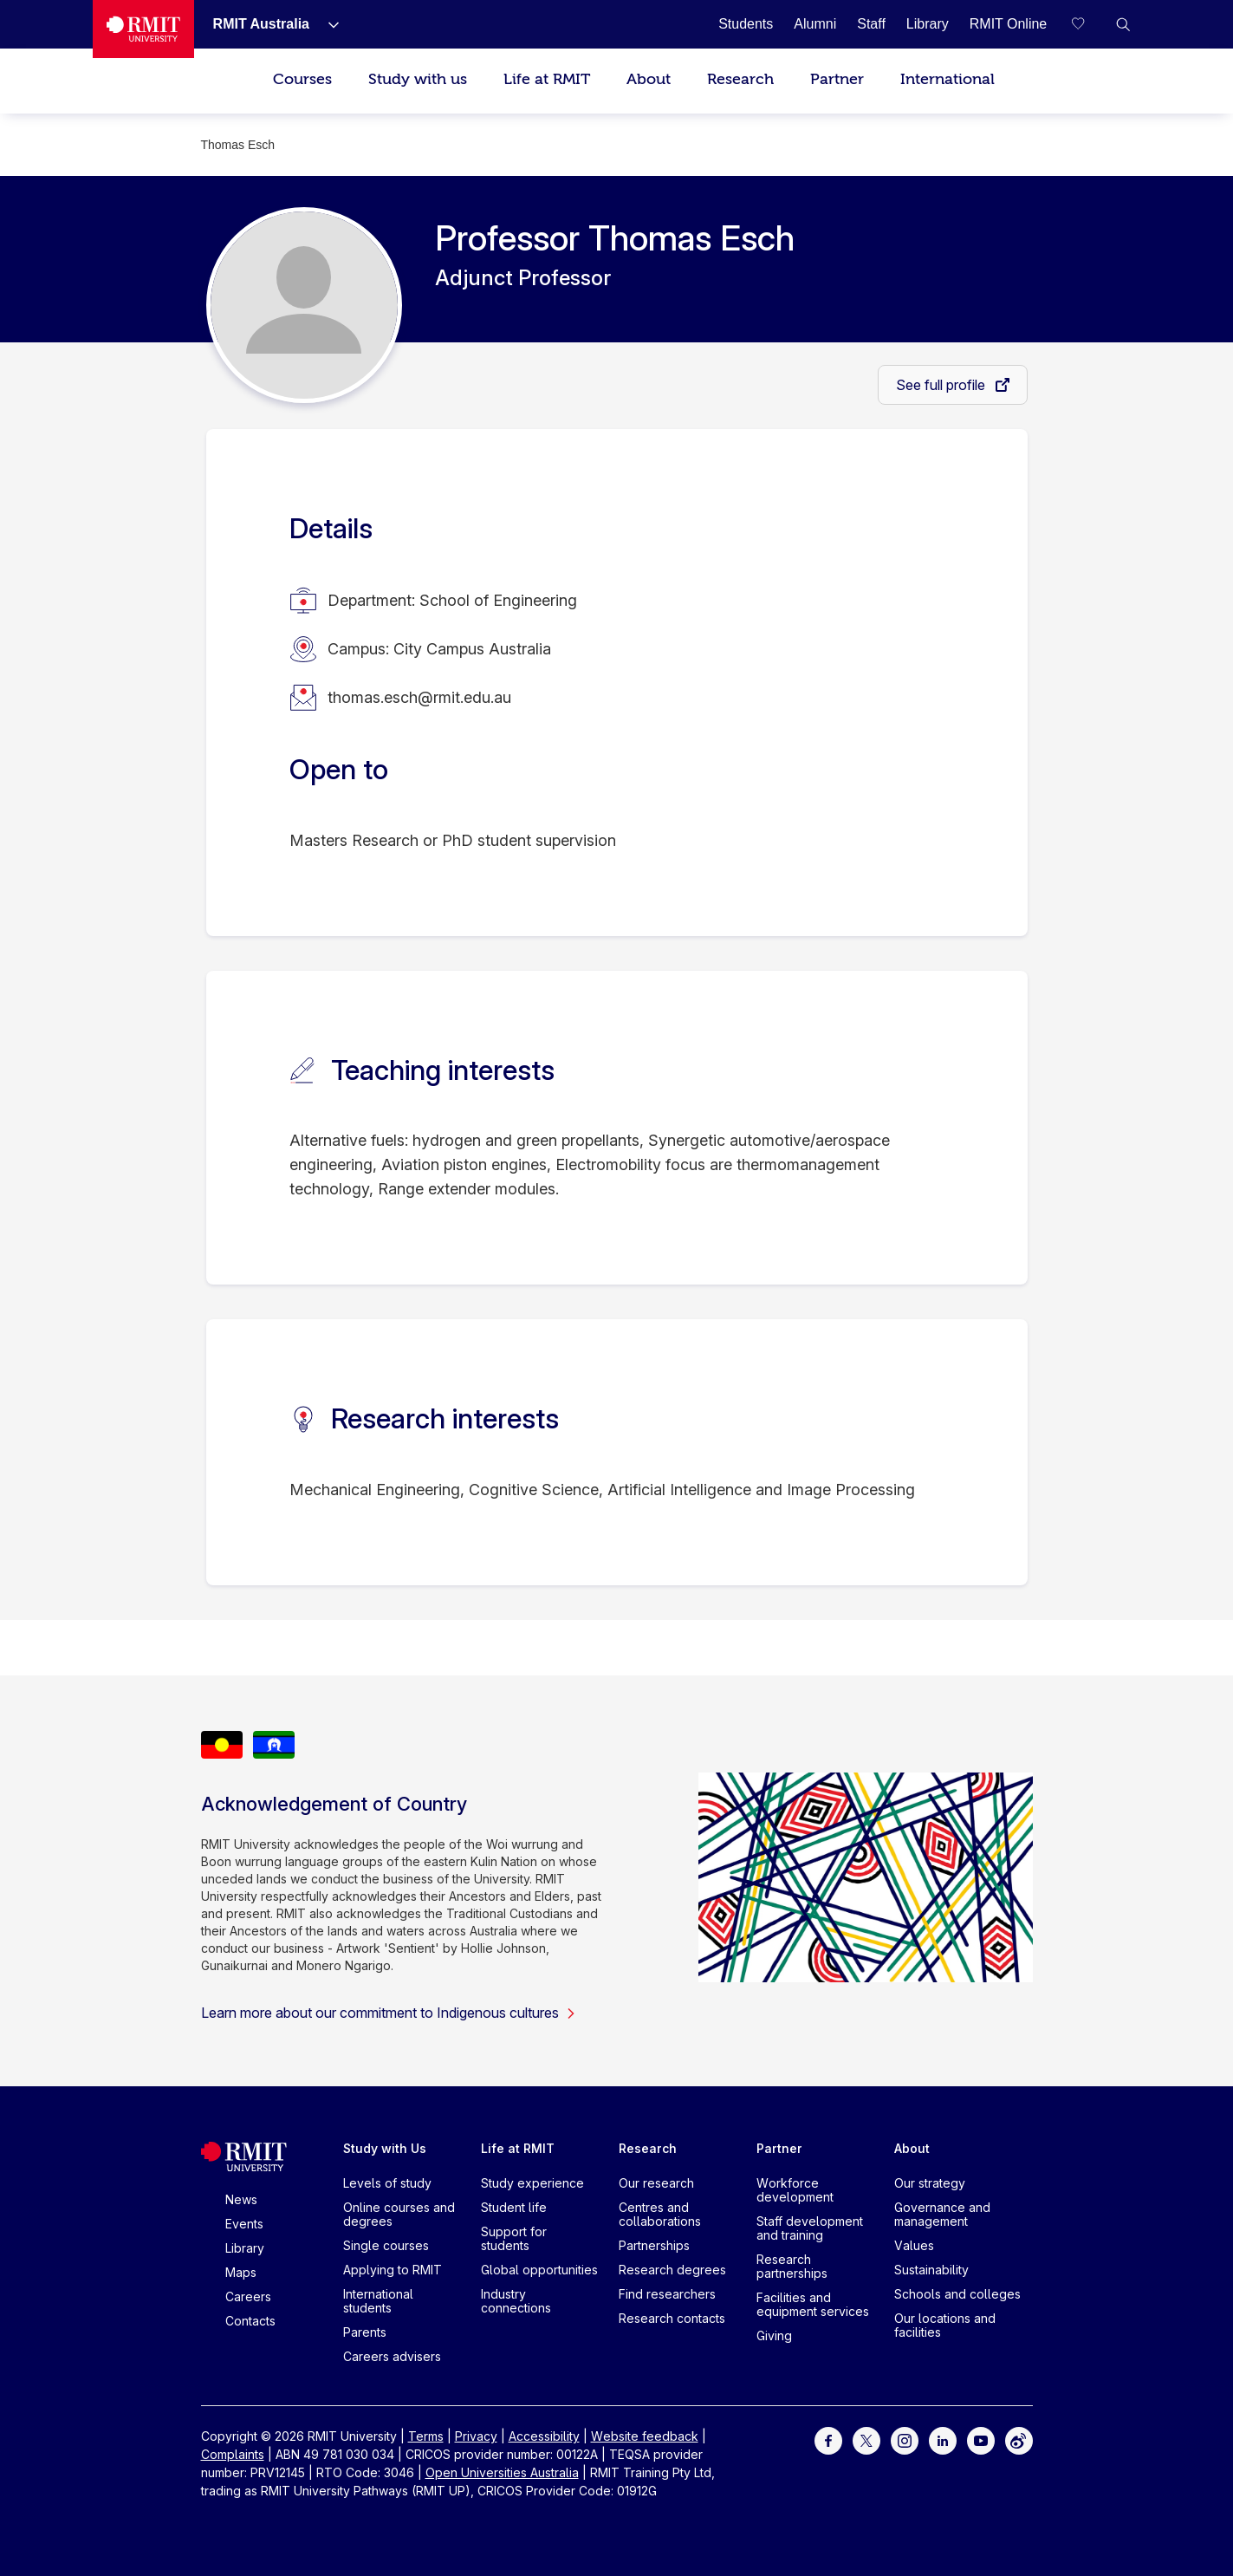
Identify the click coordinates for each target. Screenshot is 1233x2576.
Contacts (250, 2320)
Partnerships (654, 2245)
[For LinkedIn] (943, 2439)
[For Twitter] (866, 2439)
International (947, 79)
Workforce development (795, 2190)
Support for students (514, 2238)
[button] (1123, 24)
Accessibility (544, 2436)
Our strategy (929, 2183)
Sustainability (931, 2269)
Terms (426, 2436)
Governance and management (942, 2214)
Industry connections (516, 2301)
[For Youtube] (981, 2439)
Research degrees (672, 2269)
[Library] (928, 24)
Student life (514, 2207)
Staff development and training (809, 2228)
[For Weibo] (1019, 2439)
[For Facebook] (828, 2439)
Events (244, 2223)
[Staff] (871, 24)
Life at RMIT (546, 79)
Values (914, 2245)
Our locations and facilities (945, 2325)
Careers (248, 2296)
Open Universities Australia (502, 2472)
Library (244, 2248)
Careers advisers (392, 2356)
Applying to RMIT (392, 2269)
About (648, 79)
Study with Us (384, 2148)
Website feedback (644, 2436)
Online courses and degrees (399, 2214)
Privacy (476, 2436)
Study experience (532, 2183)
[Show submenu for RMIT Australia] (327, 24)
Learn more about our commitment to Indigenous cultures (388, 2012)
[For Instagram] (904, 2439)
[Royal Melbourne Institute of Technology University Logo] (143, 29)
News (241, 2199)
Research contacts (672, 2318)
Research (740, 79)
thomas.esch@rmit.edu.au (419, 697)
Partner (837, 79)
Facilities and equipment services (812, 2304)
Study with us (417, 79)
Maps (240, 2272)
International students (378, 2301)
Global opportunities (539, 2269)
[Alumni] (815, 24)
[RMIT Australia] (261, 24)
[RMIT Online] (1008, 24)
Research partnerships (791, 2266)
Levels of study (387, 2183)
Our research (656, 2183)
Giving (774, 2335)
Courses (302, 79)
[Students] (746, 24)
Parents (364, 2332)
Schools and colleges (957, 2294)
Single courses (386, 2245)
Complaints (232, 2454)
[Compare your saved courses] (1088, 24)
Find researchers (667, 2294)
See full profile (942, 385)
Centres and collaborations (660, 2214)
